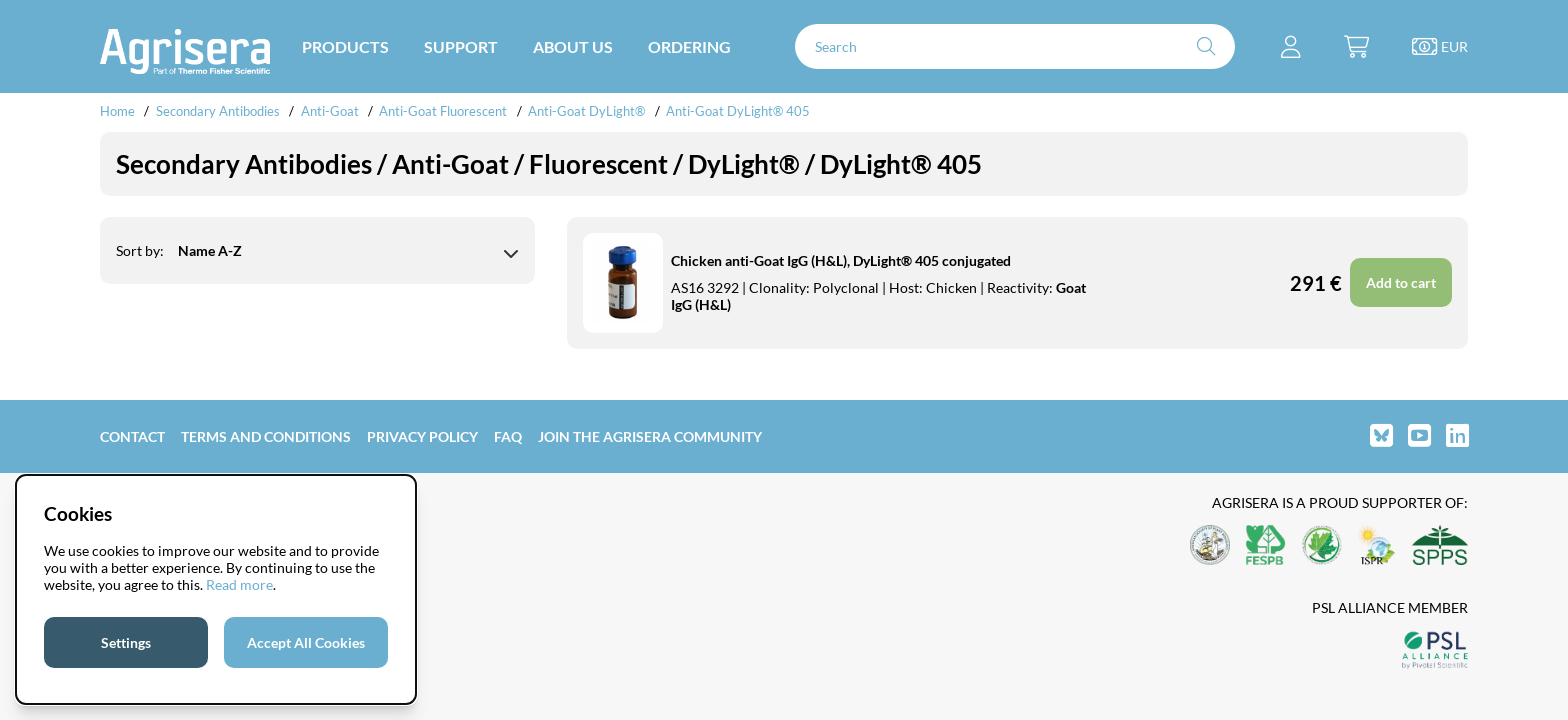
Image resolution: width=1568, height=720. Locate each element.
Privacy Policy (422, 436)
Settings (126, 642)
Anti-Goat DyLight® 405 (738, 111)
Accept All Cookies (306, 642)
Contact (132, 436)
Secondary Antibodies (218, 111)
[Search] (1015, 46)
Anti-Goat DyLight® (586, 111)
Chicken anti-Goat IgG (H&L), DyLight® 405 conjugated (841, 260)
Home (117, 111)
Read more (239, 584)
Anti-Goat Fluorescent (443, 111)
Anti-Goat (330, 111)
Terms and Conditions (266, 436)
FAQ (508, 436)
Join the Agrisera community (650, 436)
